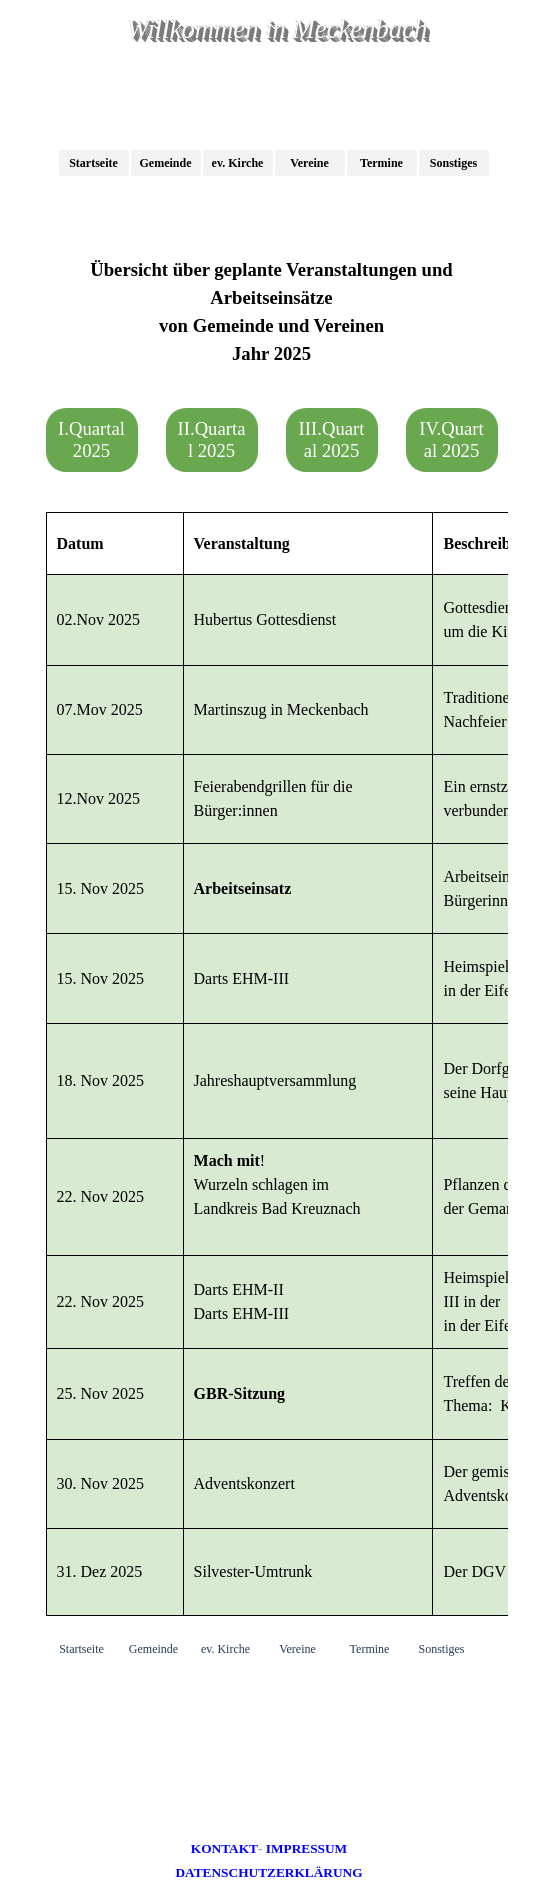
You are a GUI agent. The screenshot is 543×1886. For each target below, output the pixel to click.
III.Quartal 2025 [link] (332, 439)
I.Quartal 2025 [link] (91, 439)
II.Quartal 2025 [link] (212, 439)
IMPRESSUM (306, 1848)
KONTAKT (224, 1848)
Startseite (93, 163)
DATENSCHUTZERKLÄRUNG (268, 1872)
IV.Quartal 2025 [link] (451, 439)
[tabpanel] (272, 312)
